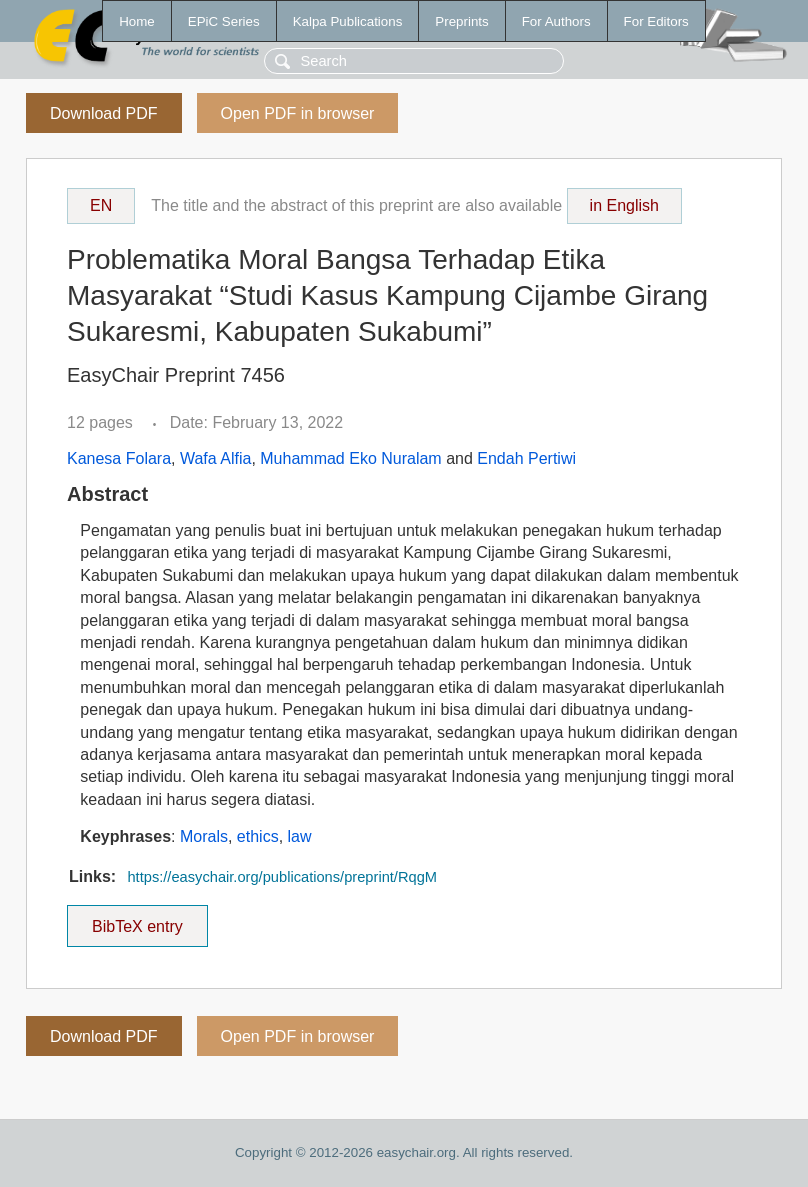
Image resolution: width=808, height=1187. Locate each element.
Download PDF (104, 113)
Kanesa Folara (119, 458)
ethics (258, 836)
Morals (204, 836)
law (300, 836)
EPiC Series (224, 21)
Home (137, 21)
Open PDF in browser (298, 113)
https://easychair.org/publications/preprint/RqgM (282, 877)
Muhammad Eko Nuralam (350, 458)
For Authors (556, 21)
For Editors (656, 21)
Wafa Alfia (215, 458)
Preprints (461, 21)
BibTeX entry (137, 920)
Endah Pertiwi (526, 458)
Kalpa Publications (348, 21)
